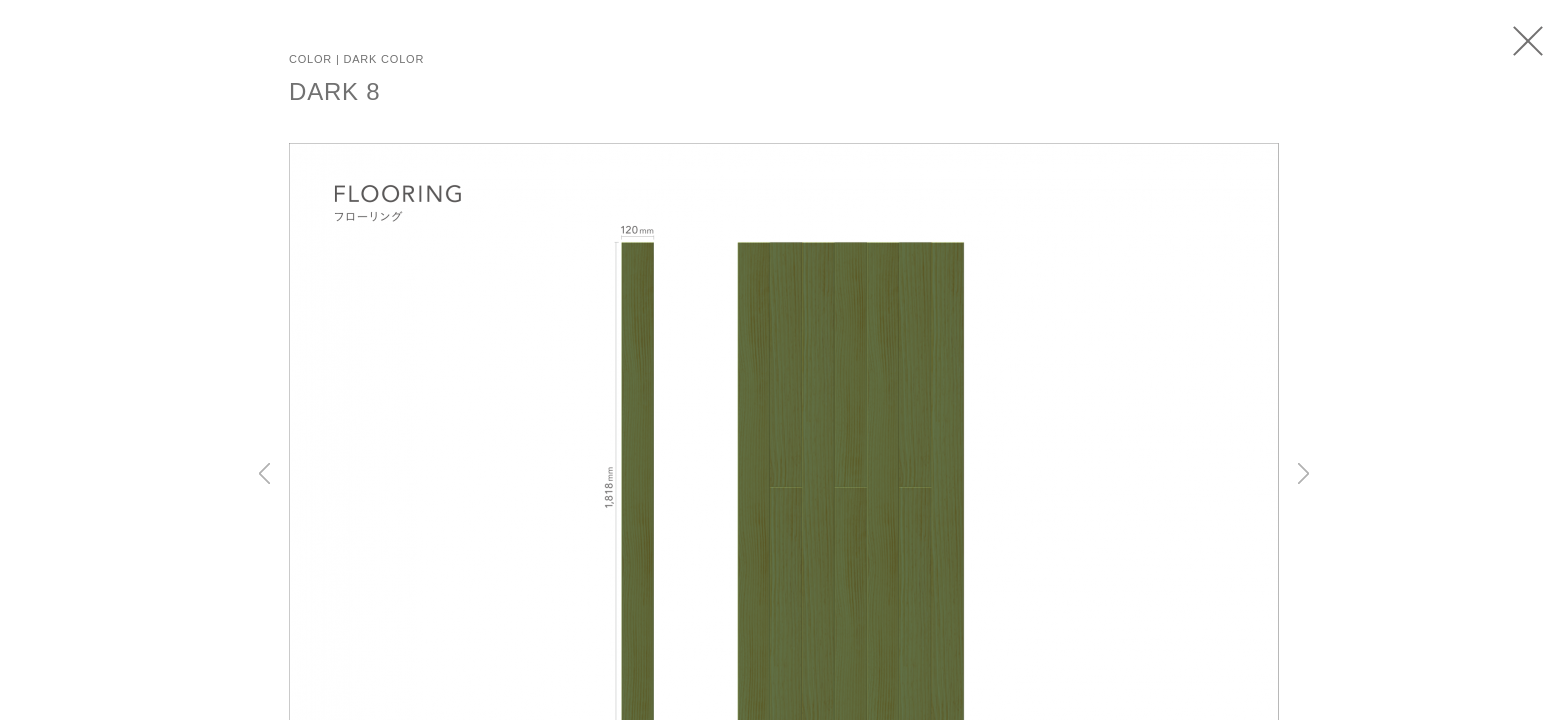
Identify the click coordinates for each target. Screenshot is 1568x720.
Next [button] (1303, 473)
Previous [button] (264, 473)
